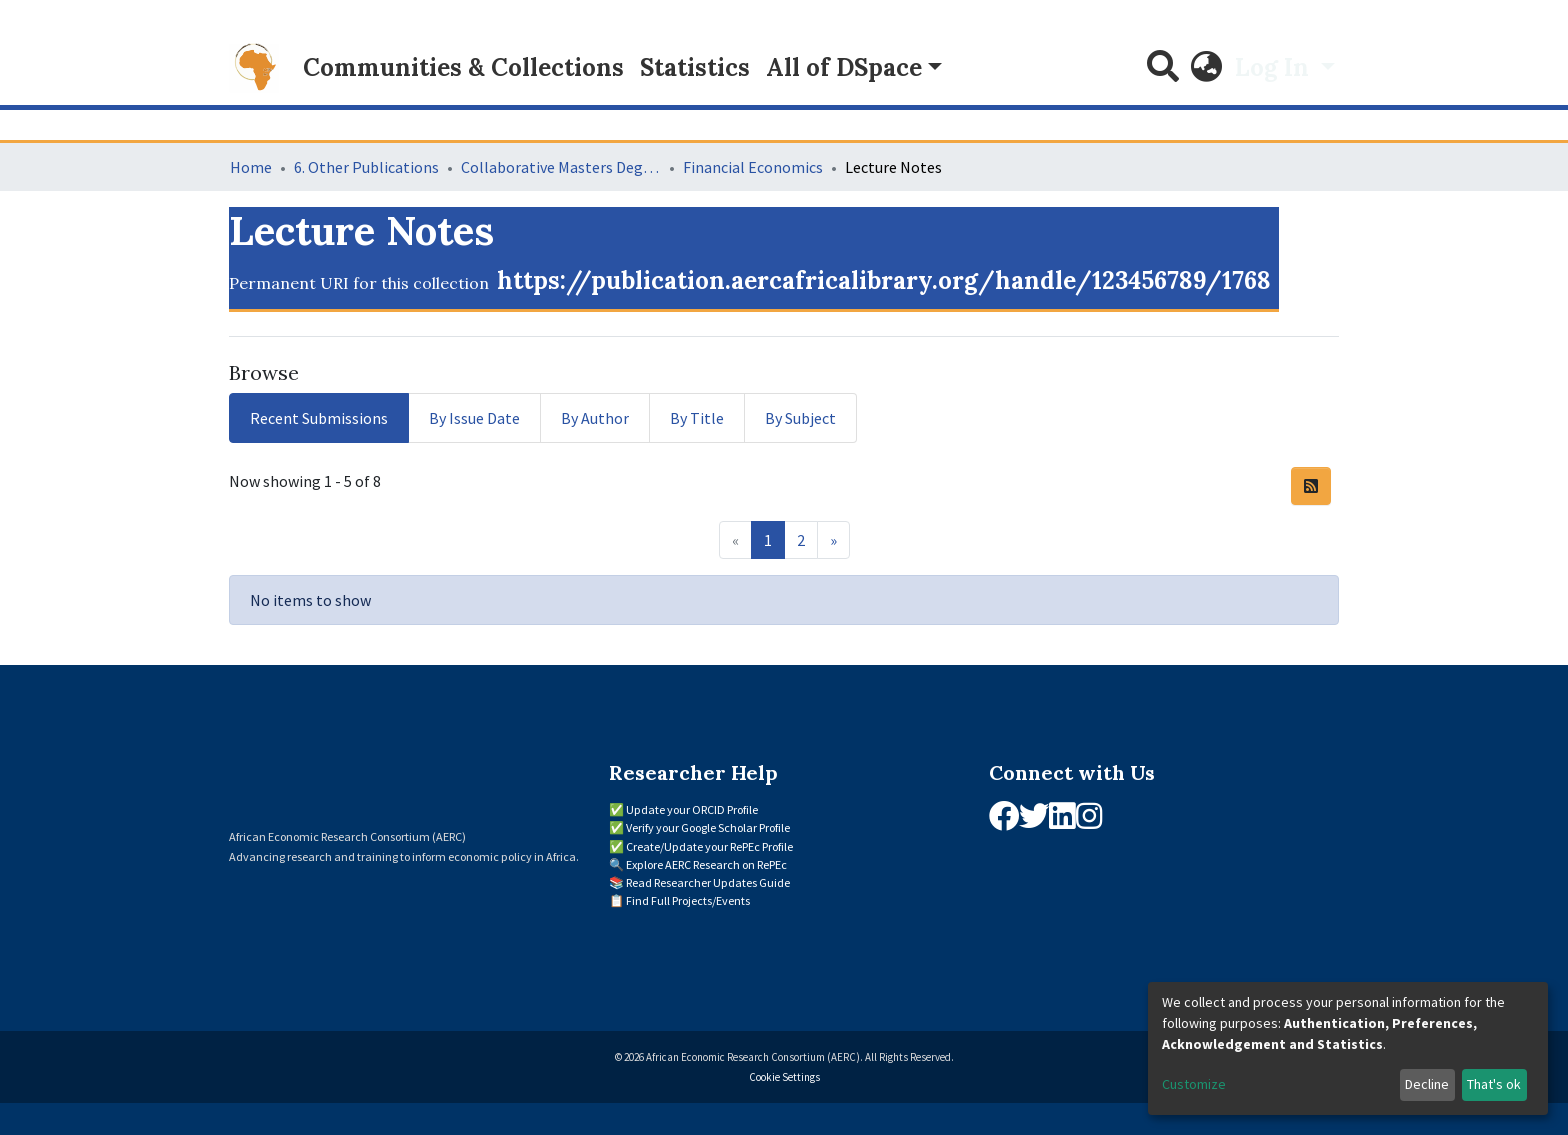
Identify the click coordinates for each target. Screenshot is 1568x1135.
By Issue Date (474, 418)
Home (251, 167)
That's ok (1494, 1084)
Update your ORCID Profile (692, 809)
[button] (1207, 68)
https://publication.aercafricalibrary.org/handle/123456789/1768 (884, 280)
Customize (1194, 1084)
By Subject (800, 418)
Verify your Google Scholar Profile (708, 827)
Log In (1275, 67)
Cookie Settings (784, 1077)
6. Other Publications (366, 167)
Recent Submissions (319, 418)
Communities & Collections (463, 67)
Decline (1427, 1084)
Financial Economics (753, 167)
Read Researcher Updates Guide (708, 882)
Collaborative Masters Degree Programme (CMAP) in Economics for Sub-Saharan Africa (561, 167)
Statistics (695, 67)
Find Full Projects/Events (688, 900)
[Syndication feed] (1311, 486)
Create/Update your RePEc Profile (709, 846)
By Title (697, 418)
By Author (595, 418)
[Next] (833, 540)
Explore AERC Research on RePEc (706, 864)
